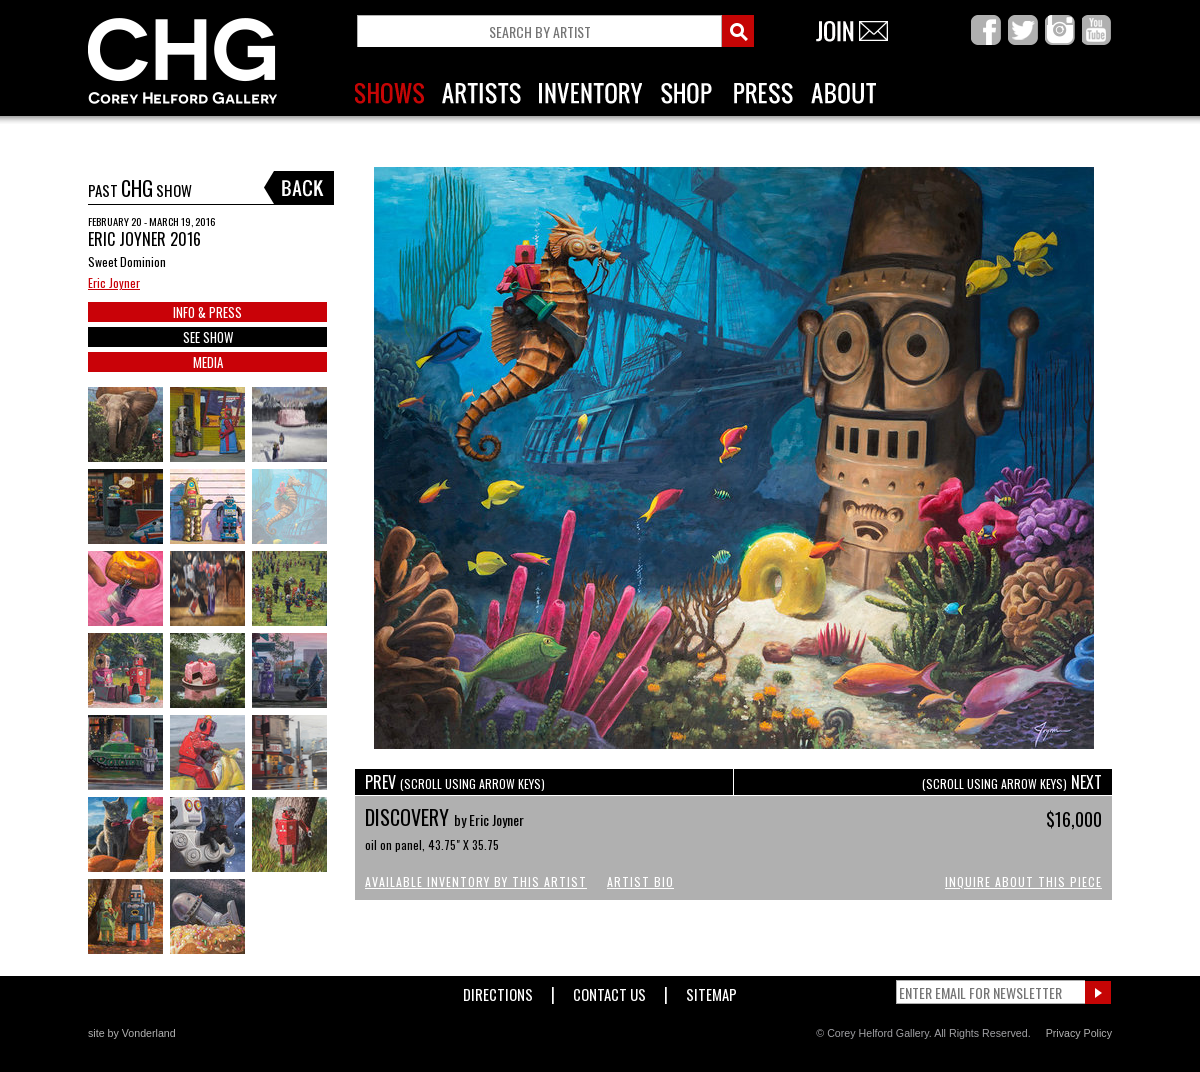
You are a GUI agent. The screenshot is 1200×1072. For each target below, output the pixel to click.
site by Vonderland (132, 1033)
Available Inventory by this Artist (476, 881)
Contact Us (609, 990)
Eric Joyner (114, 282)
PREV (455, 782)
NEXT (1012, 782)
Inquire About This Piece (1023, 881)
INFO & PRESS (207, 312)
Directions (498, 990)
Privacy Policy (1079, 1033)
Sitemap (711, 990)
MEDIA (208, 362)
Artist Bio (640, 881)
